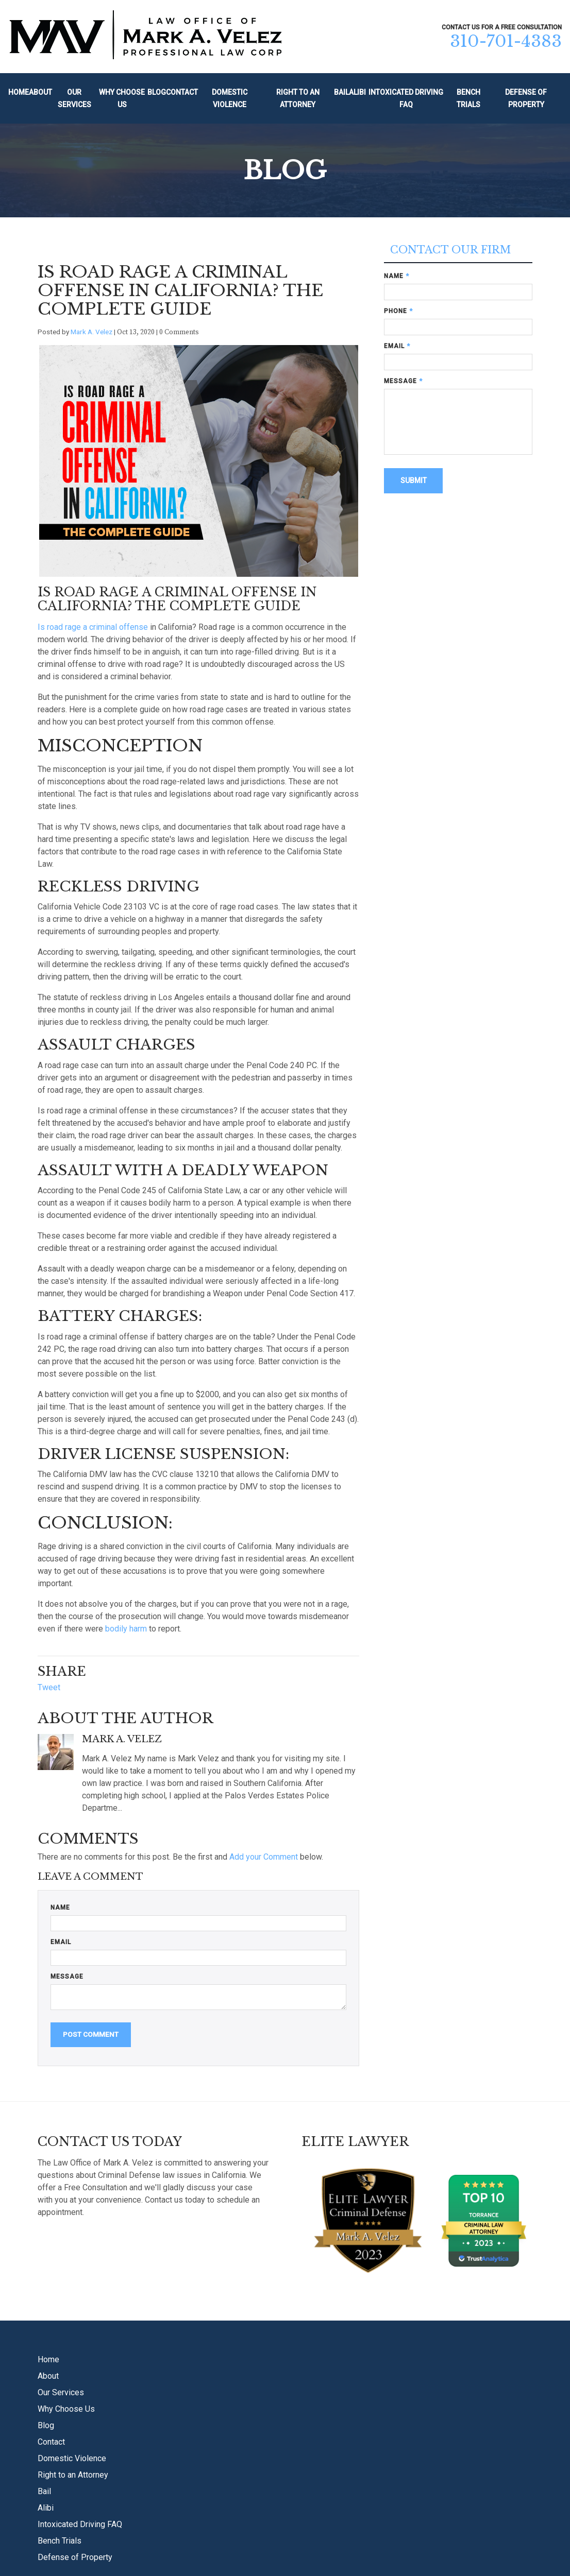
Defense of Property (526, 98)
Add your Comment (263, 1857)
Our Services (74, 98)
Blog (156, 92)
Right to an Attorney (298, 98)
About (40, 92)
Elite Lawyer (355, 2141)
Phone (398, 311)
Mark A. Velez (91, 332)
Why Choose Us (122, 98)
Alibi (357, 92)
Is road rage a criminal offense (93, 627)
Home (18, 92)
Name (60, 1907)
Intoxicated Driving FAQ (405, 98)
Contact (182, 92)
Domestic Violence (229, 98)
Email (61, 1942)
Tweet (49, 1687)
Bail (341, 92)
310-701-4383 (506, 41)
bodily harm (126, 1629)
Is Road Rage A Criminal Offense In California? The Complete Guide (180, 290)
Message (67, 1976)
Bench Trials (468, 98)
